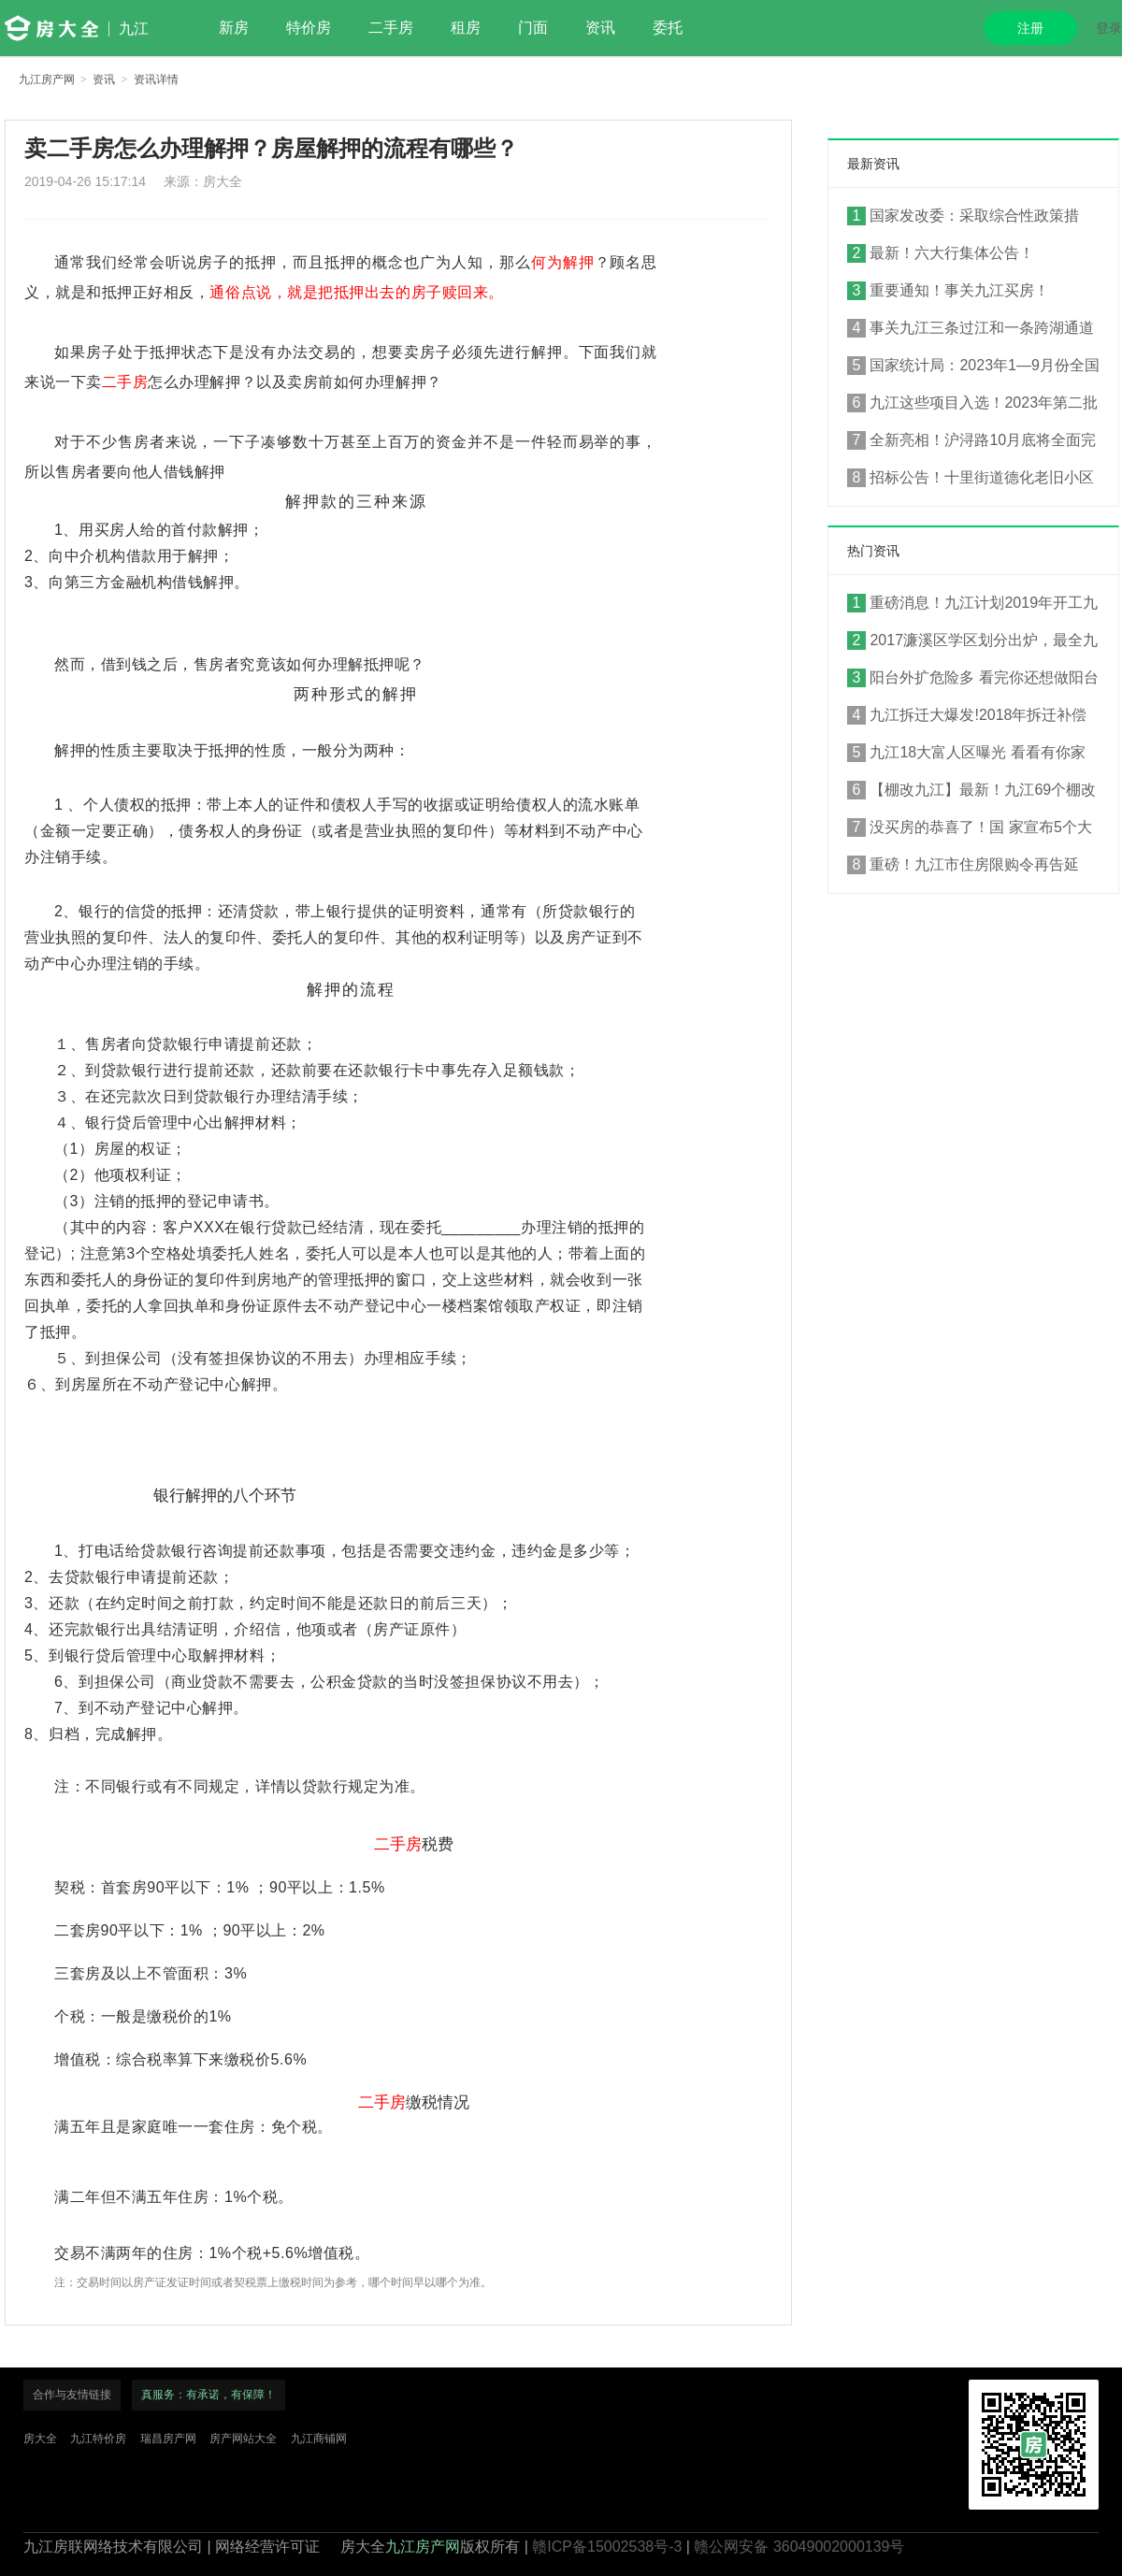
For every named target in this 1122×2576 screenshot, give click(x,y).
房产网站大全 (243, 2438)
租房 (466, 28)
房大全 (40, 2438)
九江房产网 (47, 79)
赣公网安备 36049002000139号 (799, 2546)
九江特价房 (98, 2438)
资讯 (600, 28)
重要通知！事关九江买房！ (948, 290)
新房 (234, 28)
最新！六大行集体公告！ (940, 253)
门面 (533, 28)
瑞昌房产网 (168, 2438)
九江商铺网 (319, 2438)
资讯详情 (156, 79)
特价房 (308, 28)
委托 (668, 28)
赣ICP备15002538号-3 (607, 2546)
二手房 (390, 28)
